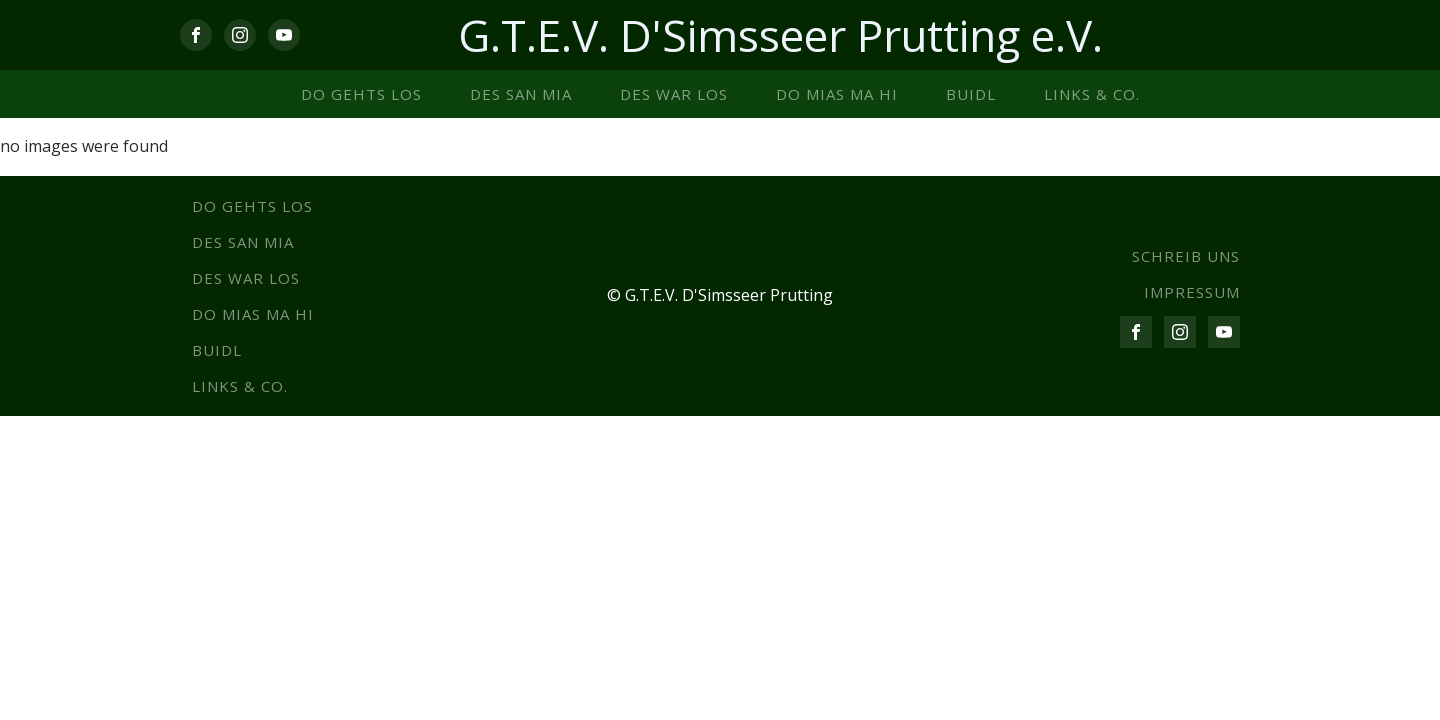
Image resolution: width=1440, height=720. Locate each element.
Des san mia (521, 94)
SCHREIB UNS (1186, 256)
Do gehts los (361, 94)
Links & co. (1092, 94)
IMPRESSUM (1192, 292)
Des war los (674, 94)
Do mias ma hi (837, 94)
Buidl (971, 94)
